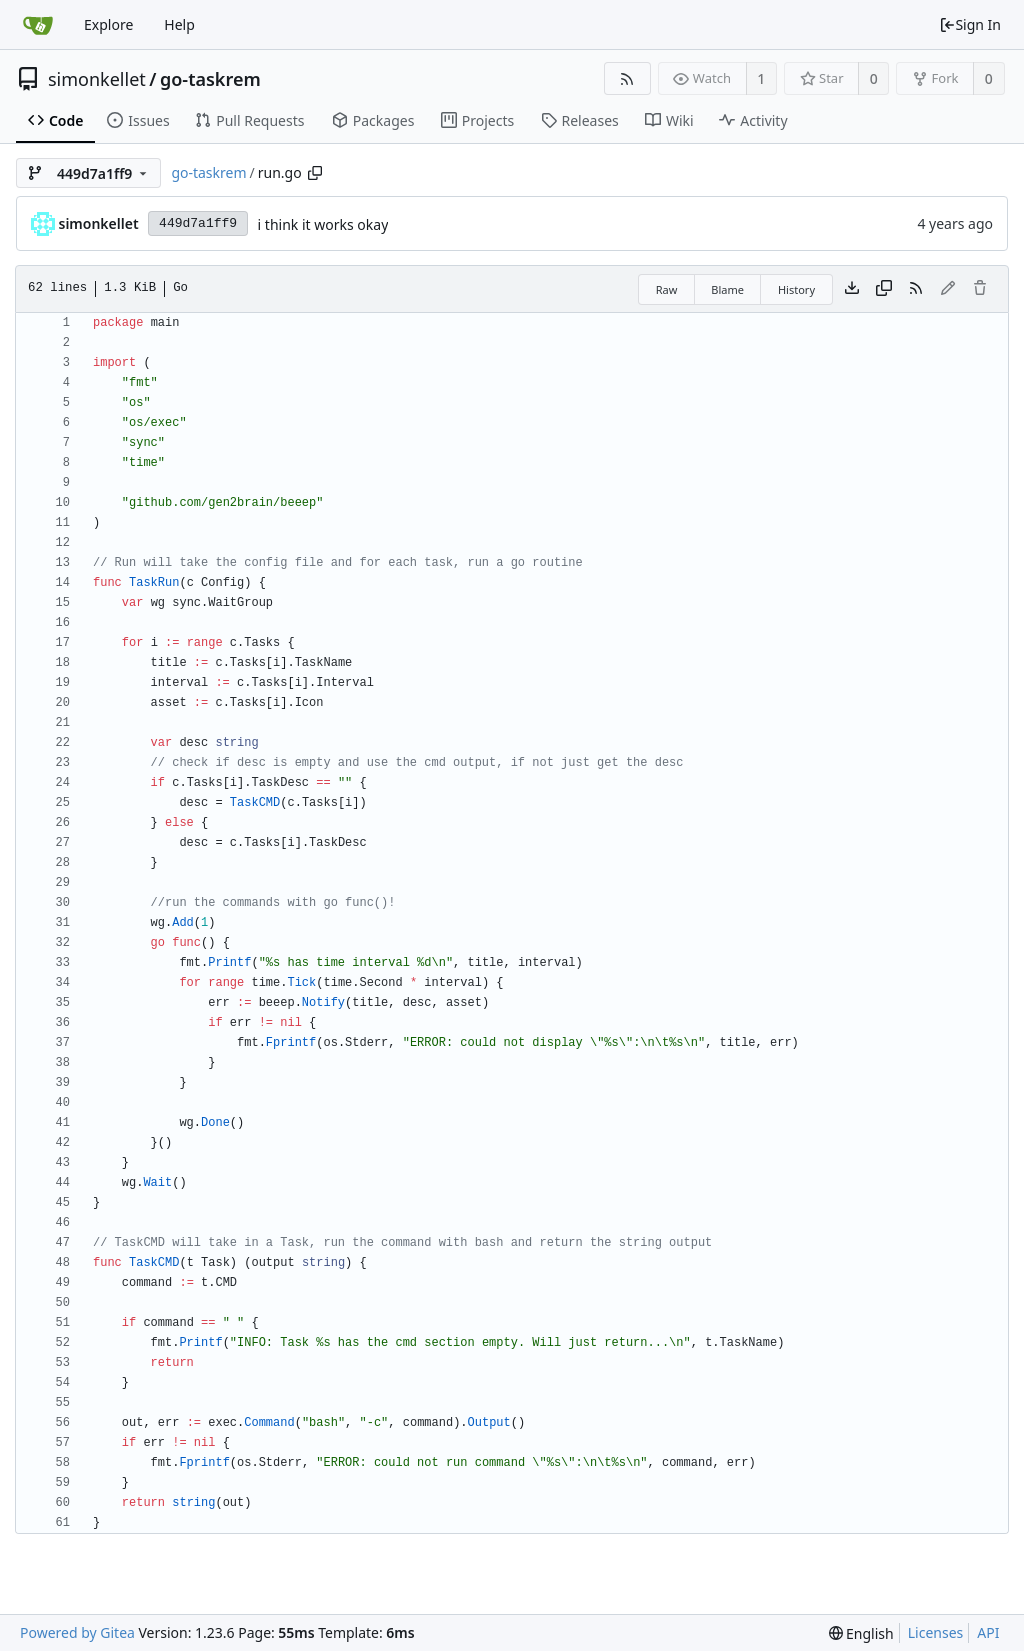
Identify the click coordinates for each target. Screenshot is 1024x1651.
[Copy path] (315, 173)
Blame (727, 289)
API (988, 1632)
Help (179, 24)
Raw (667, 289)
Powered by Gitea (77, 1632)
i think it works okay (323, 224)
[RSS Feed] (627, 78)
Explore (108, 24)
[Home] (38, 25)
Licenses (936, 1632)
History (796, 289)
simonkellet (97, 79)
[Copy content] (884, 289)
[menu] (861, 1633)
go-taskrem (210, 79)
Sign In (970, 24)
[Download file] (852, 289)
